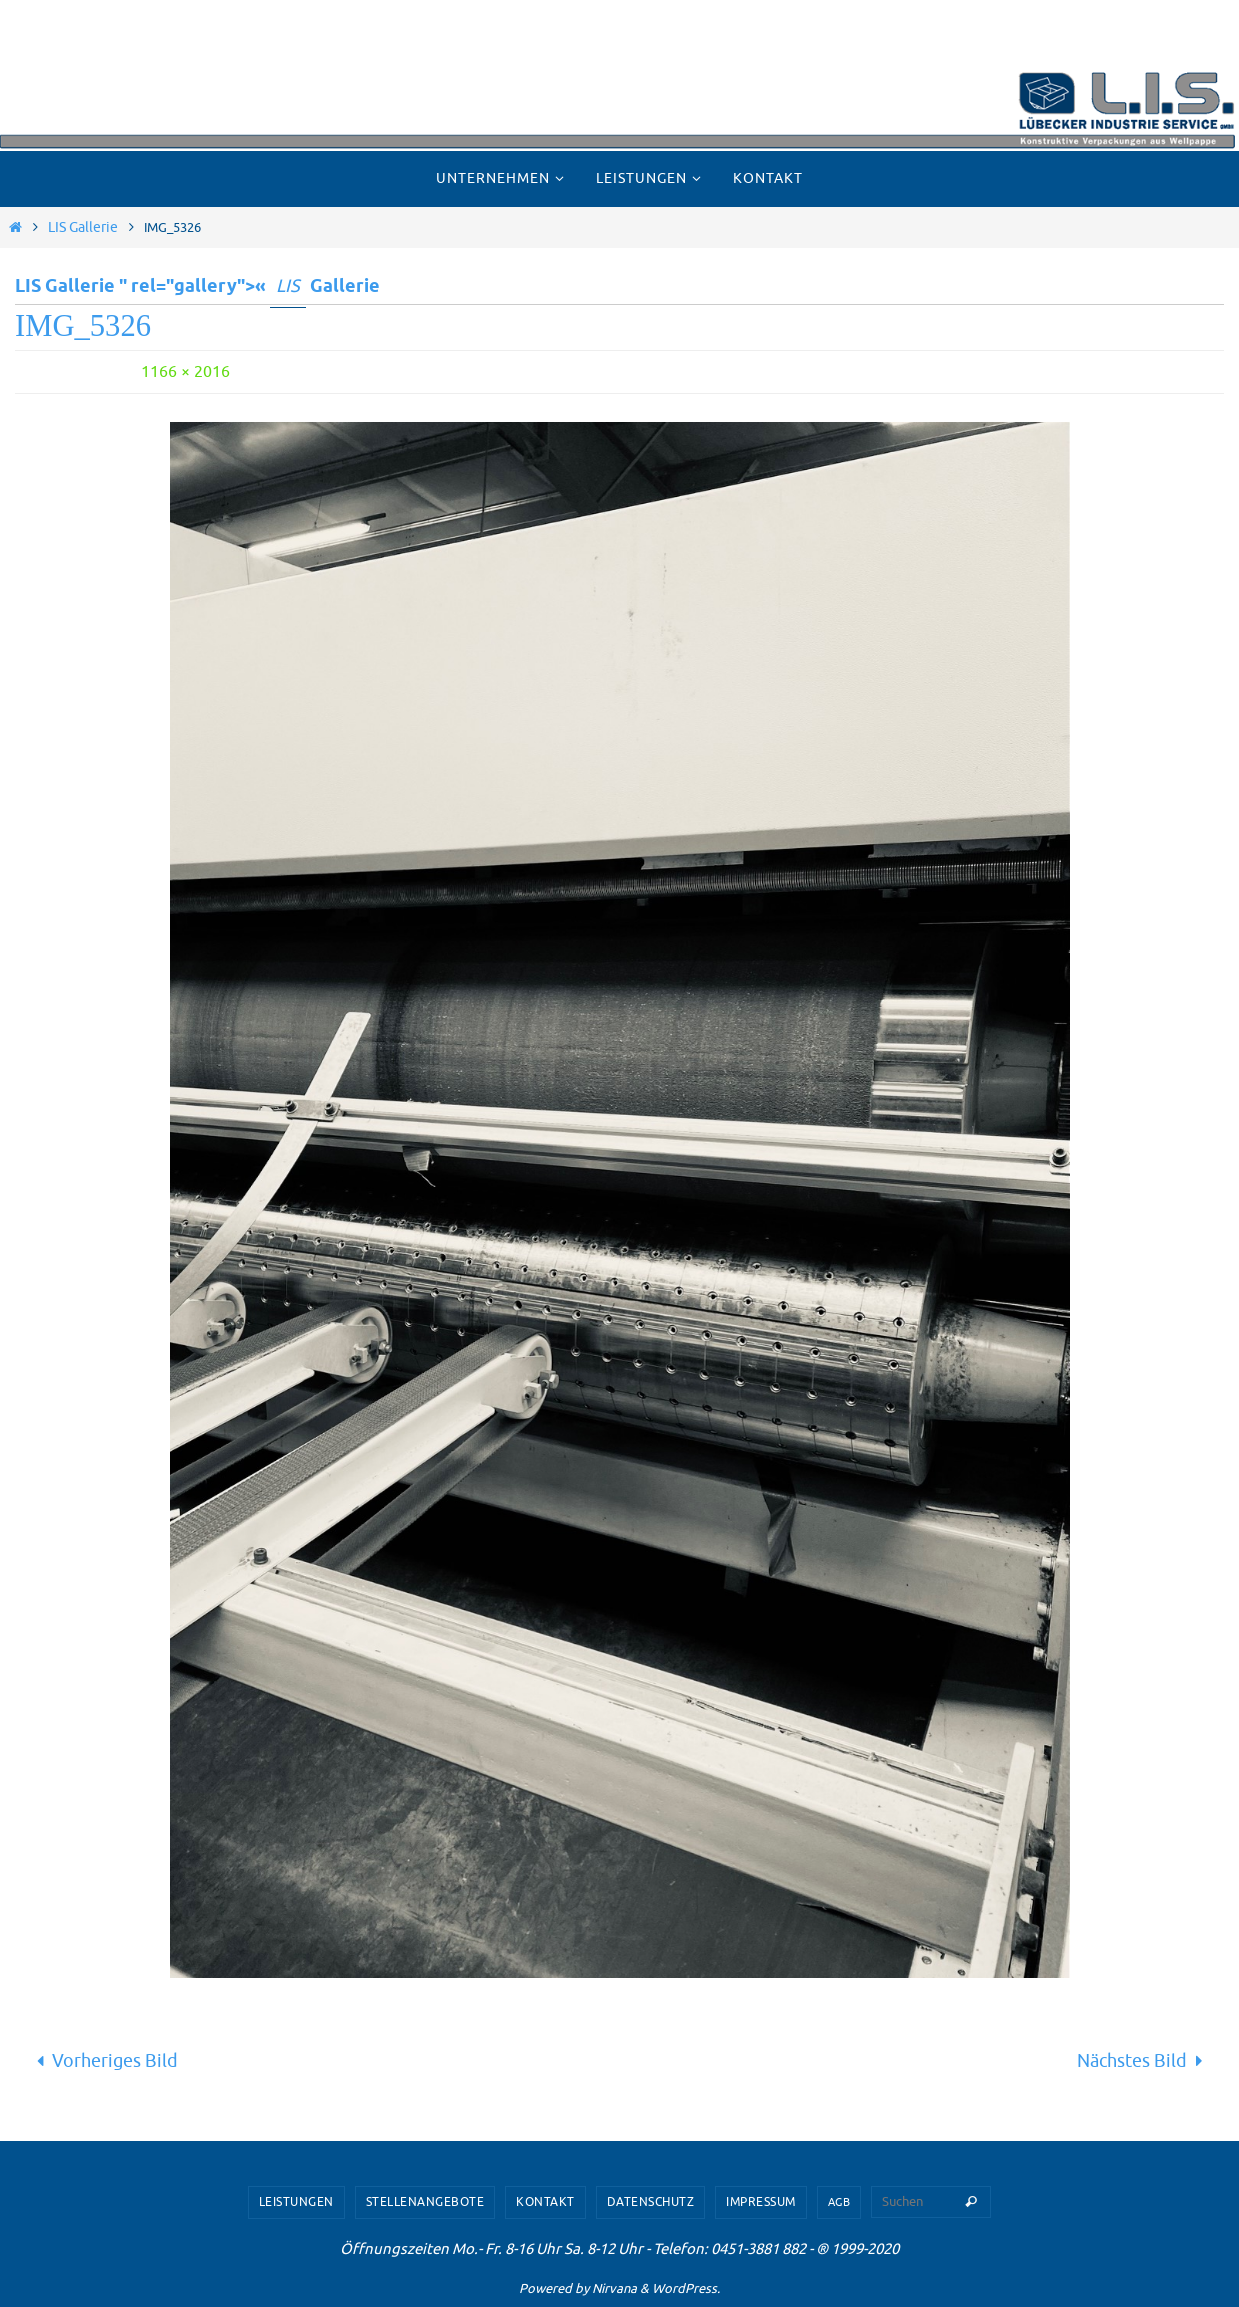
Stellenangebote (425, 2202)
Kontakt (545, 2202)
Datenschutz (651, 2202)
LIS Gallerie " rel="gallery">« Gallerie (197, 287)
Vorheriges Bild (102, 2061)
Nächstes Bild (1144, 2061)
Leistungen (296, 2202)
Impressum (761, 2202)
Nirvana (614, 2288)
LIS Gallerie (83, 227)
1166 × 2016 (185, 372)
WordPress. (686, 2288)
